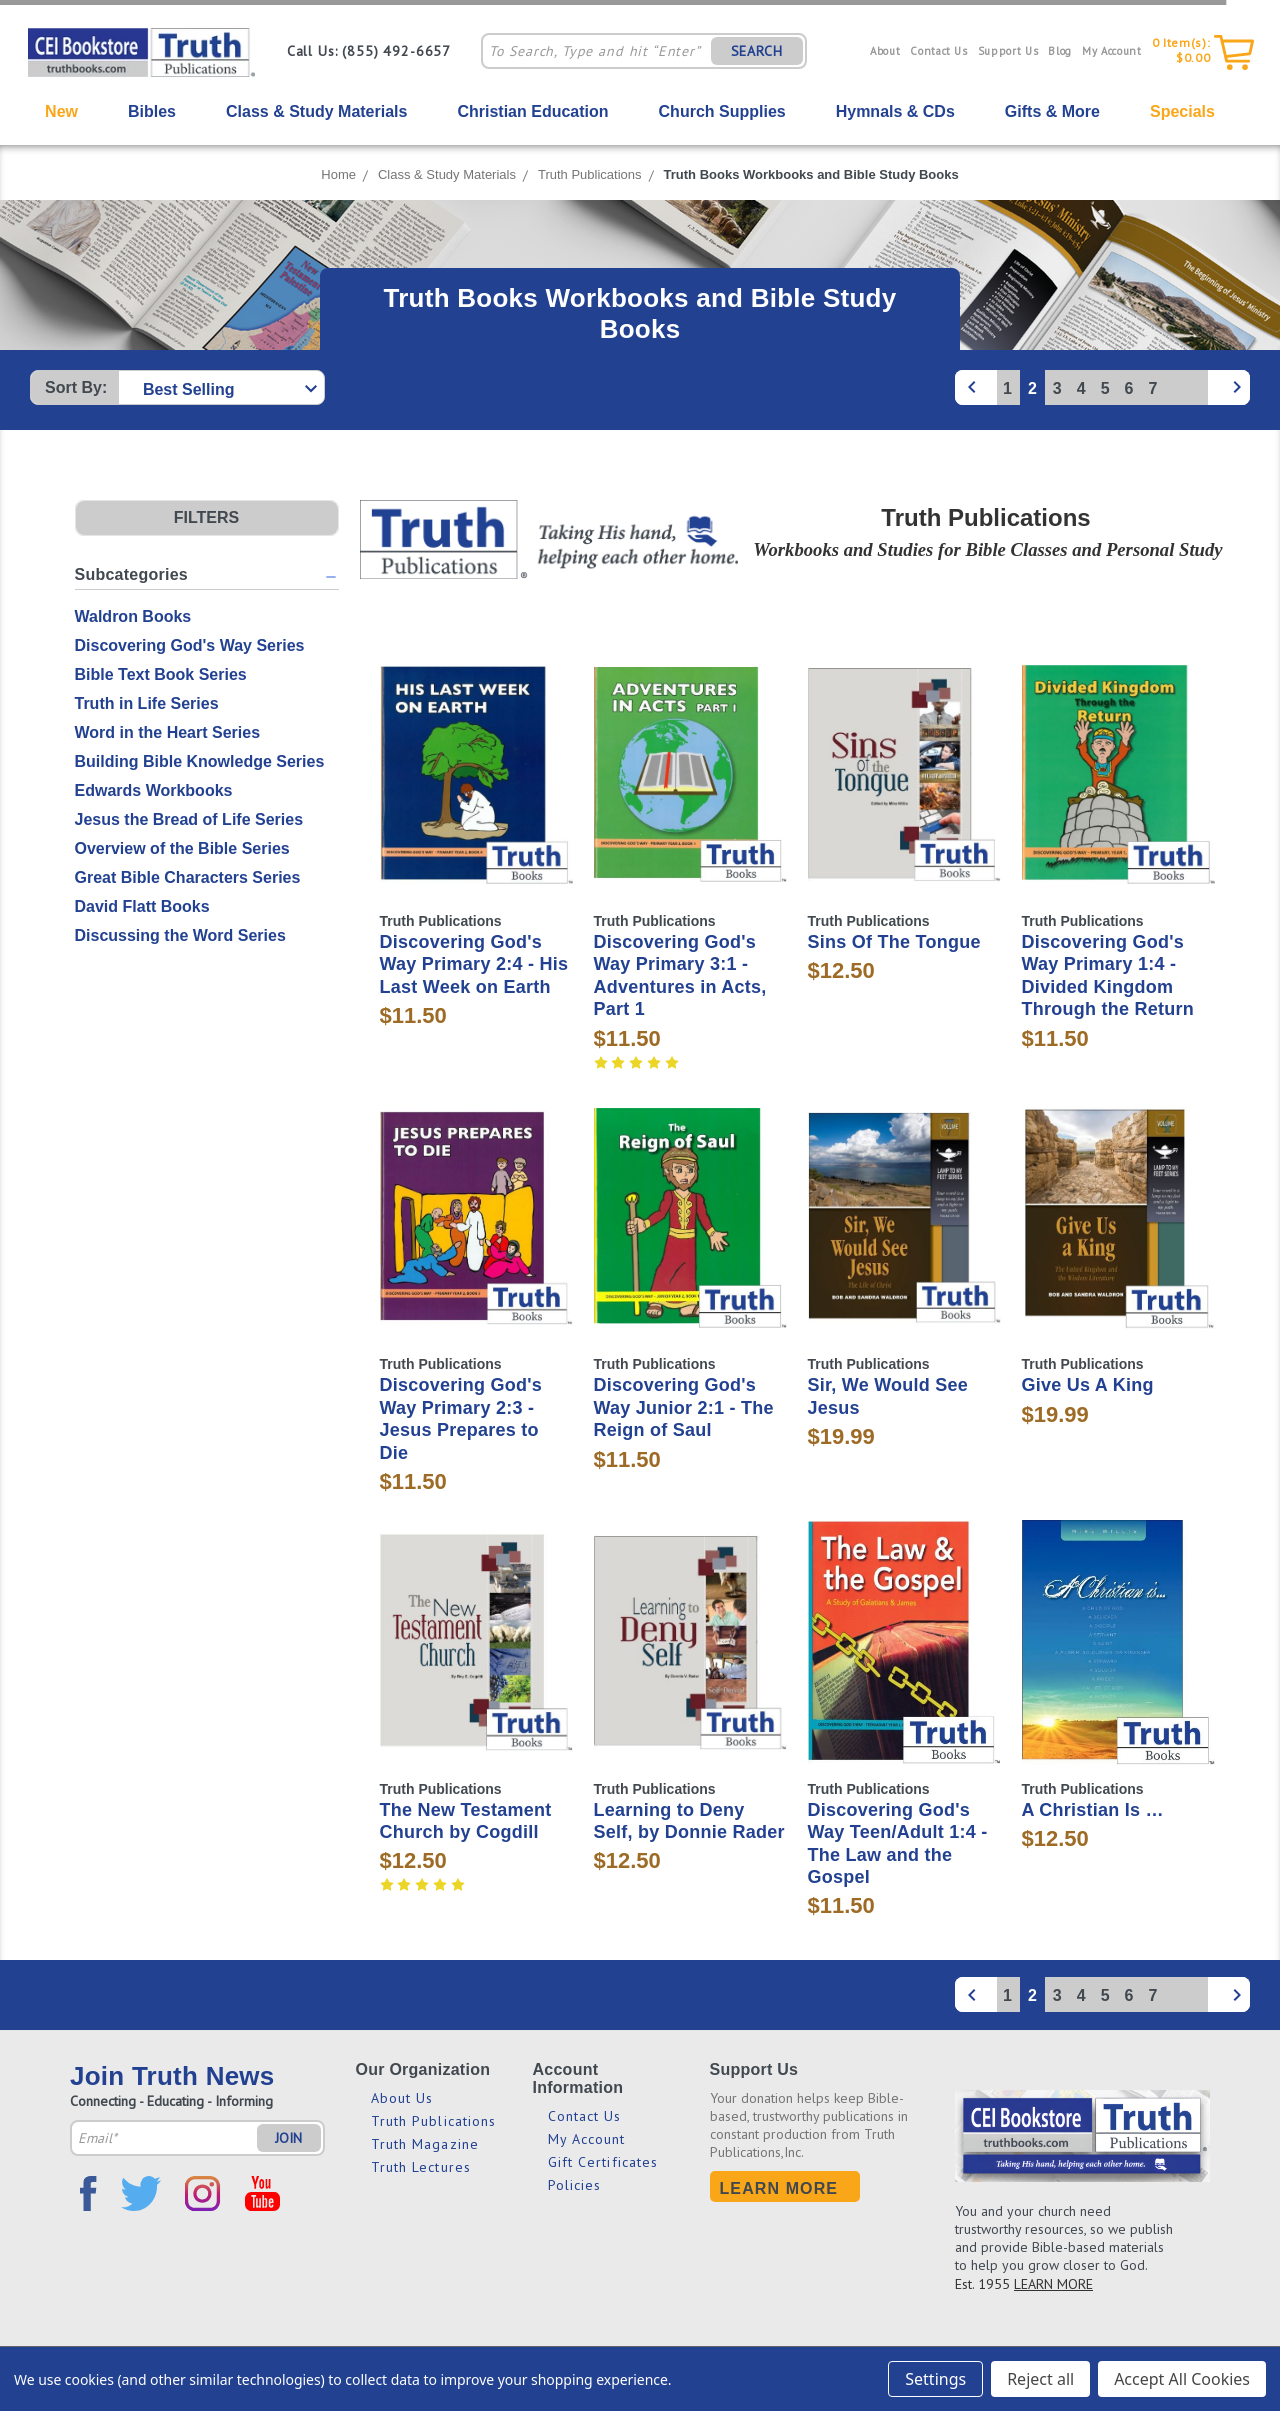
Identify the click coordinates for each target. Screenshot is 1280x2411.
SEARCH (757, 51)
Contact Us (939, 51)
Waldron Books (133, 616)
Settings (935, 2379)
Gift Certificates (603, 2162)
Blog (1060, 51)
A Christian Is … (1093, 1810)
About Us (402, 2098)
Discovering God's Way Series (190, 645)
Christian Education (532, 111)
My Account (1112, 51)
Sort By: (76, 387)
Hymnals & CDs (895, 111)
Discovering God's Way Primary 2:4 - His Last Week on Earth (474, 964)
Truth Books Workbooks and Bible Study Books (811, 174)
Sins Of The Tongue (894, 942)
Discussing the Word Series (180, 935)
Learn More (779, 2188)
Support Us (1008, 51)
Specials (1182, 111)
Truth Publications (590, 174)
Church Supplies (722, 111)
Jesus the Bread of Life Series (189, 819)
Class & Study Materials (316, 111)
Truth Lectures (421, 2167)
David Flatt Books (142, 906)
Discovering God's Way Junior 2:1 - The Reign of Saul (684, 1407)
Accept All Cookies (1182, 2379)
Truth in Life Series (147, 703)
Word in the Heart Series (168, 732)
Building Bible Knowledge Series (200, 761)
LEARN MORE (1053, 2284)
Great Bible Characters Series (188, 877)
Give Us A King (1088, 1385)
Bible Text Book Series (161, 674)
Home (338, 174)
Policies (575, 2185)
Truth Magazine (425, 2144)
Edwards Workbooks (154, 790)
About (885, 51)
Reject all (1040, 2379)
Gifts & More (1052, 111)
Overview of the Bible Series (182, 848)
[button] (207, 518)
